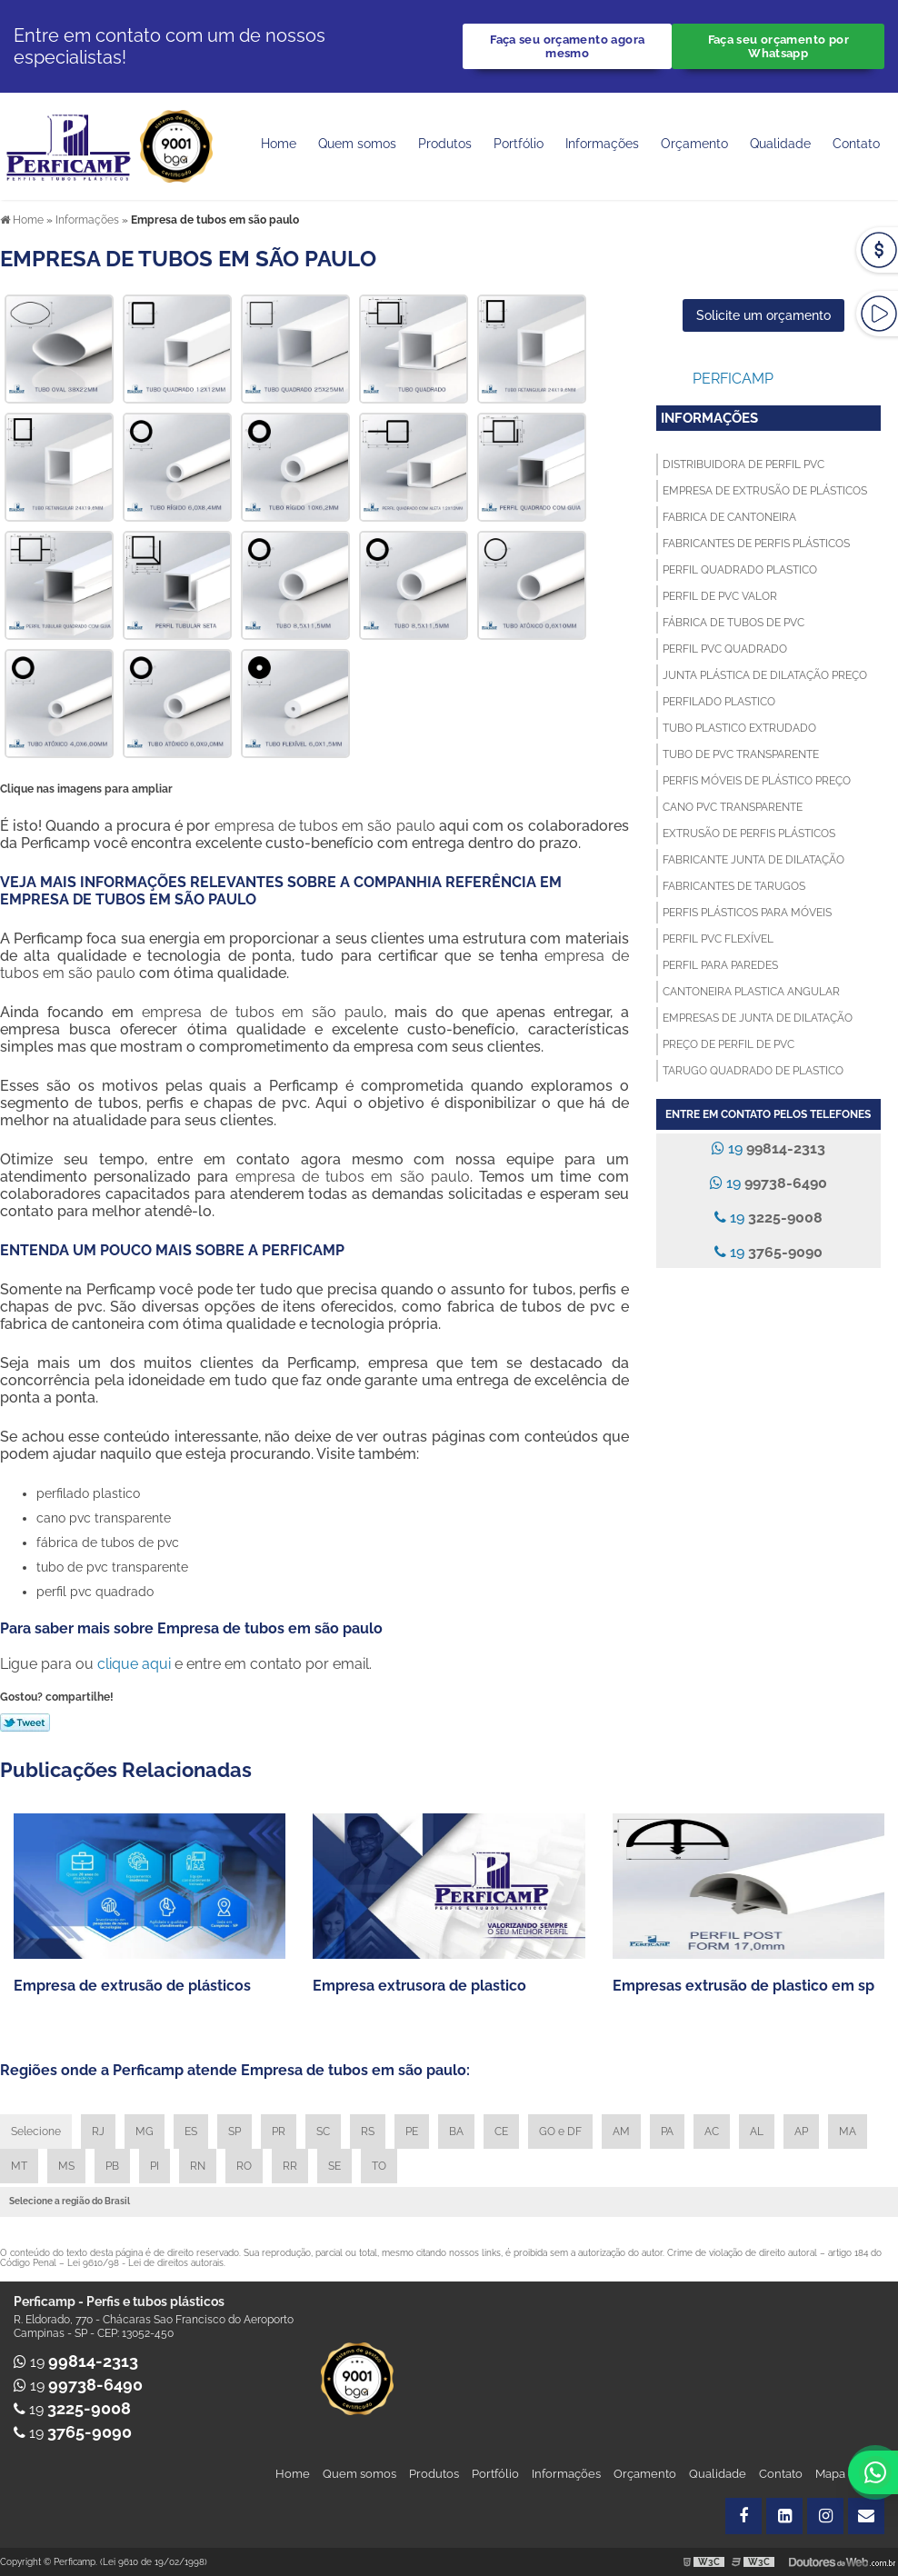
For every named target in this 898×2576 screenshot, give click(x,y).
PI (154, 2166)
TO (379, 2166)
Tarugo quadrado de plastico (753, 1070)
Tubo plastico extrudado (739, 728)
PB (112, 2166)
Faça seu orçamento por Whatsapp (778, 46)
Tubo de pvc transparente (741, 754)
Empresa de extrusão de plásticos (765, 490)
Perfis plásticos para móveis (747, 912)
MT (19, 2166)
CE (501, 2131)
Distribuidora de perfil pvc (743, 464)
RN (197, 2166)
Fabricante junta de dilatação (753, 860)
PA (667, 2131)
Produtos (445, 143)
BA (456, 2131)
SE (334, 2166)
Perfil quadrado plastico (740, 570)
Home (278, 143)
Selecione (36, 2131)
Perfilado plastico (719, 701)
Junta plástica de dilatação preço (765, 675)
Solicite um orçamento (763, 315)
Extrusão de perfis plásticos (749, 833)
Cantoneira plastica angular (751, 991)
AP (801, 2131)
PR (278, 2131)
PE (411, 2131)
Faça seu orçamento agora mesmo (567, 46)
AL (756, 2131)
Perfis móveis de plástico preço (757, 780)
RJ (98, 2131)
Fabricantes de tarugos (734, 886)
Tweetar (25, 1722)
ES (191, 2131)
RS (367, 2131)
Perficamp (733, 378)
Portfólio (519, 143)
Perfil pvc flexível (718, 939)
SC (323, 2131)
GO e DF (560, 2131)
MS (66, 2166)
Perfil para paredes (720, 965)
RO (244, 2166)
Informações (602, 143)
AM (621, 2131)
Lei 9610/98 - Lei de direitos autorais (145, 2263)
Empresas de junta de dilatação (758, 1018)
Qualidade (717, 2474)
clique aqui (134, 1663)
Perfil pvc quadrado (725, 649)
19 (768, 1148)
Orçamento (694, 143)
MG (144, 2131)
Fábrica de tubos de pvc (733, 622)
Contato (856, 143)
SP (234, 2131)
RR (290, 2166)
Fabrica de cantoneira (729, 517)
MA (847, 2131)
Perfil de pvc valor (720, 596)
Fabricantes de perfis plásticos (756, 543)
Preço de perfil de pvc (728, 1044)
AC (711, 2131)
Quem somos (357, 143)
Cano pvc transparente (733, 807)
